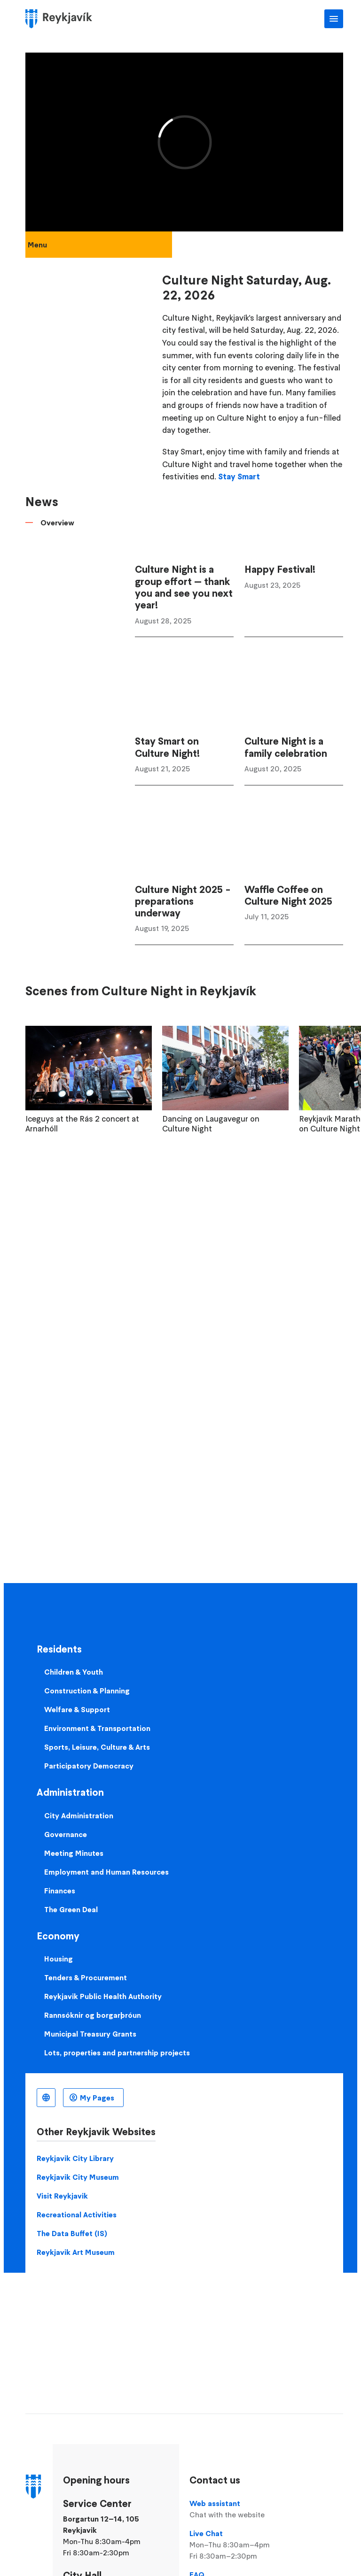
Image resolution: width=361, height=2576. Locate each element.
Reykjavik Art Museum (76, 2252)
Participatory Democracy (88, 1765)
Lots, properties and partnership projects (117, 2052)
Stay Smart (239, 476)
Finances (59, 1890)
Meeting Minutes (73, 1853)
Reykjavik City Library (75, 2158)
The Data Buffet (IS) (72, 2233)
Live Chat (239, 2545)
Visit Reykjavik (62, 2195)
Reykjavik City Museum (78, 2177)
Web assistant (239, 2509)
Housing (58, 1958)
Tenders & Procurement (85, 1977)
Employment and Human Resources (106, 1871)
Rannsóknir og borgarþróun (92, 2015)
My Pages (97, 2097)
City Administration (78, 1815)
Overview (57, 522)
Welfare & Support (77, 1709)
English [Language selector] (46, 2097)
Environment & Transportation (97, 1728)
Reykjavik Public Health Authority (103, 1996)
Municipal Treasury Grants (90, 2033)
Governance (65, 1834)
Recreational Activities (77, 2214)
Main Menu (333, 18)
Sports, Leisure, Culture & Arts (97, 1747)
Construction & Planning (87, 1690)
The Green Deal (71, 1909)
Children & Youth (73, 1671)
